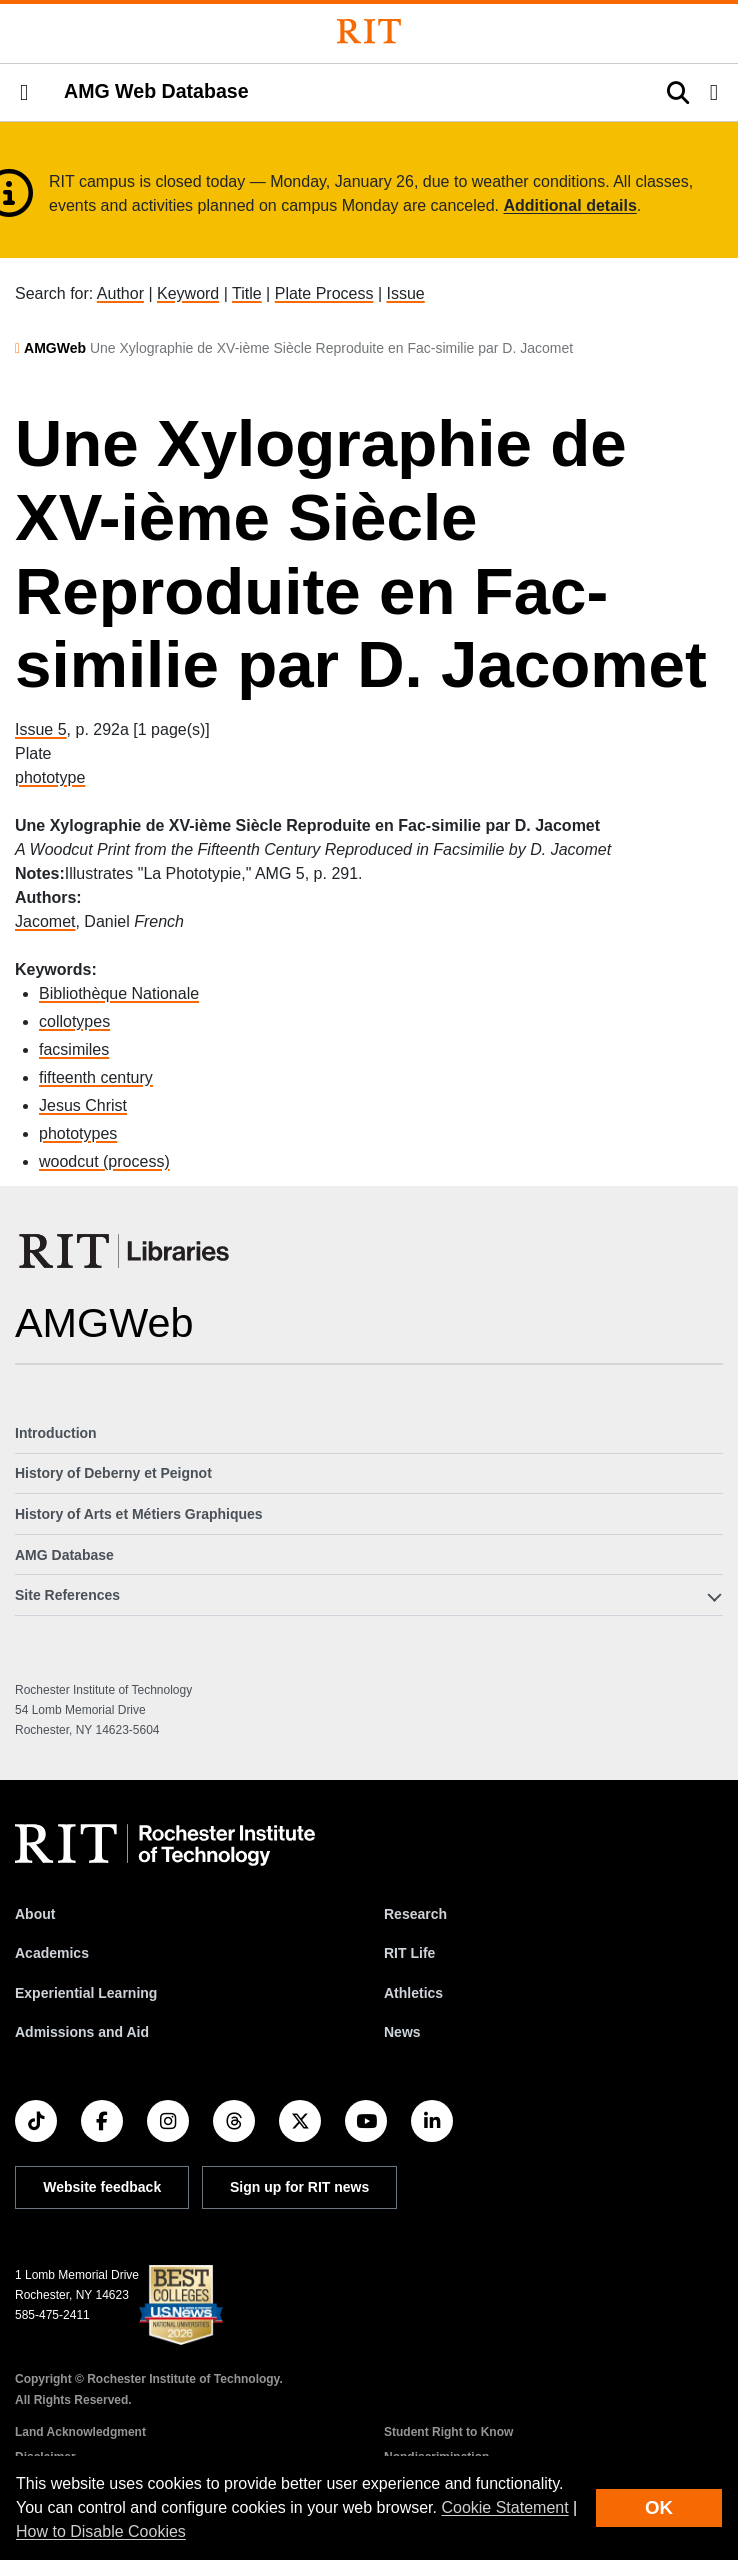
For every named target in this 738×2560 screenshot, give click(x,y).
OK (659, 2507)
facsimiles (74, 1049)
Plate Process (324, 293)
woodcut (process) (104, 1161)
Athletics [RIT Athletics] (413, 1993)
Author (120, 293)
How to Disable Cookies (101, 2531)
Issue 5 (41, 729)
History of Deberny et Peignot (113, 1473)
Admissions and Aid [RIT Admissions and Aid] (82, 2032)
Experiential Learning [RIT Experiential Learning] (86, 1993)
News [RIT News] (402, 2032)
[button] (24, 93)
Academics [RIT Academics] (52, 1953)
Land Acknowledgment (80, 2432)
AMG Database (64, 1555)
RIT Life (409, 1953)
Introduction (56, 1433)
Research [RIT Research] (415, 1914)
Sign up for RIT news (299, 2187)
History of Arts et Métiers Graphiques (139, 1514)
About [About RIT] (35, 1914)
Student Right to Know (448, 2432)
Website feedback (102, 2187)
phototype (50, 777)
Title (247, 293)
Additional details (570, 205)
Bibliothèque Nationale (119, 993)
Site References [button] (67, 1595)
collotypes (74, 1021)
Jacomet (45, 921)
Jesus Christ (83, 1105)
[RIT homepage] (165, 1845)
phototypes (78, 1133)
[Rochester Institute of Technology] (369, 31)
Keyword (188, 293)
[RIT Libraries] (126, 1251)
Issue (405, 293)
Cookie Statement (504, 2507)
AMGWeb (55, 348)
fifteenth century (96, 1077)
